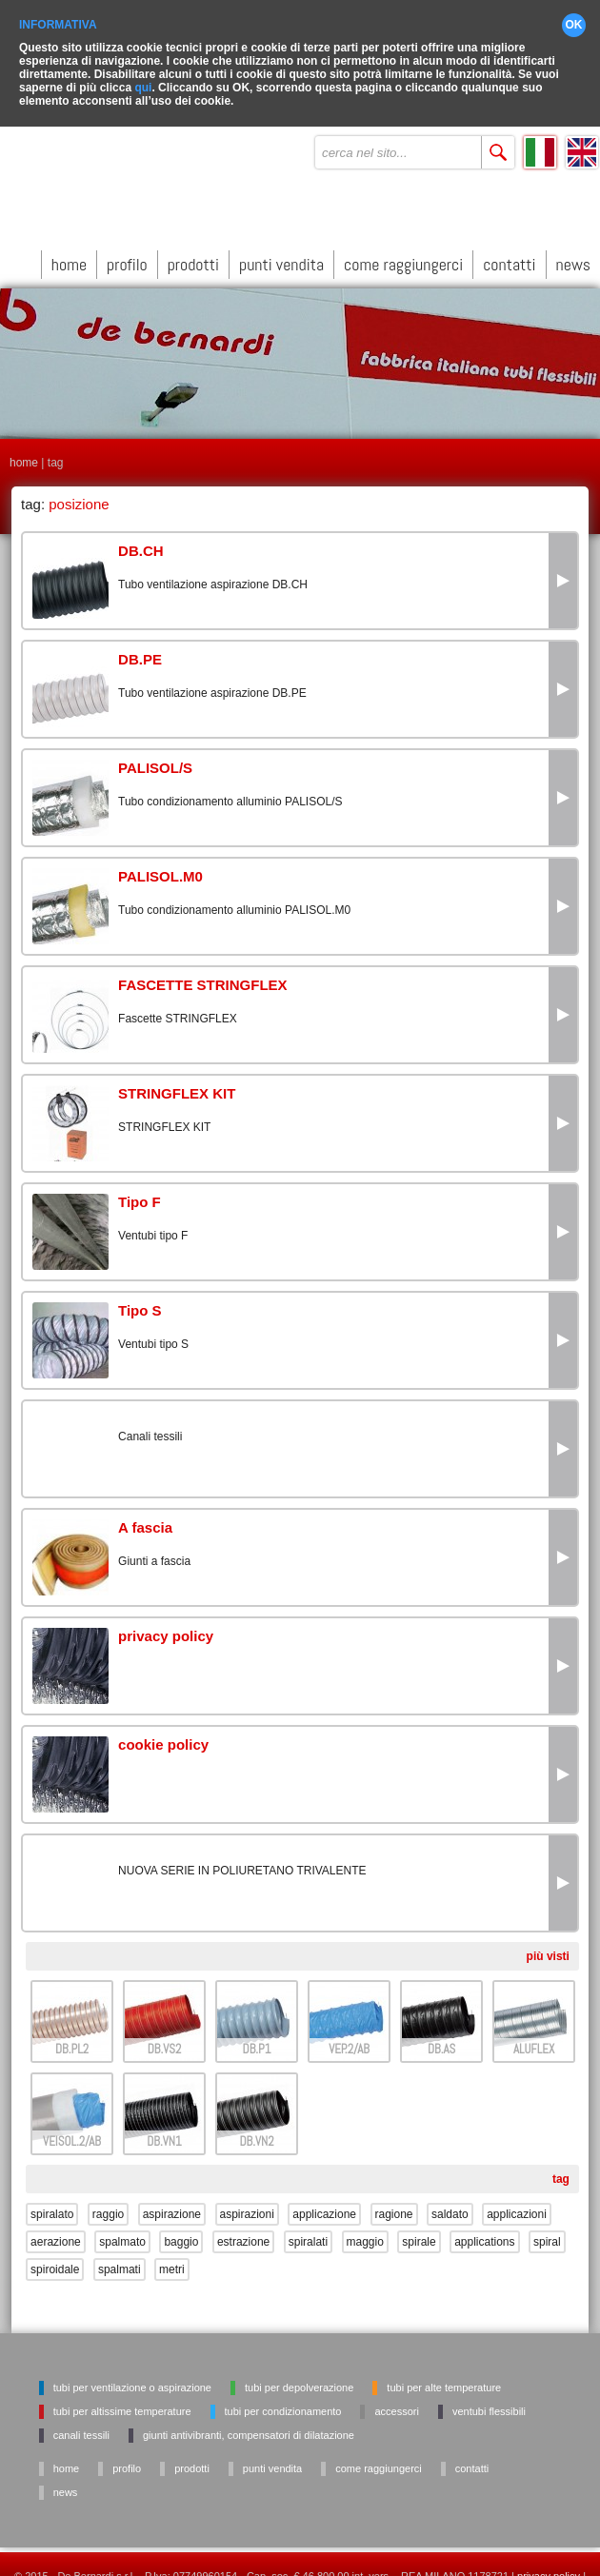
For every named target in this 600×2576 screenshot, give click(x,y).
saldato (450, 2203)
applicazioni (517, 2203)
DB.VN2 (256, 2131)
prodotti (193, 254)
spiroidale (54, 2259)
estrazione (243, 2231)
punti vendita (281, 254)
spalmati (119, 2259)
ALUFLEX (533, 2039)
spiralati (308, 2231)
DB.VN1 (164, 2131)
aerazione (55, 2231)
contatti (509, 254)
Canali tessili (81, 2424)
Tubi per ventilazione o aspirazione (132, 2377)
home (69, 254)
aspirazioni (247, 2203)
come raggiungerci (403, 254)
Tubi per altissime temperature (122, 2401)
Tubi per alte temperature (444, 2377)
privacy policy (548, 2565)
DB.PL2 (72, 2039)
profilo (127, 254)
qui (142, 77)
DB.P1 (257, 2039)
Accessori (396, 2401)
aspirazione (172, 2203)
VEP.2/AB (349, 2039)
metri (172, 2259)
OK (574, 14)
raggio (108, 2203)
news (573, 254)
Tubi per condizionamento (283, 2401)
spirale (418, 2231)
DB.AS (441, 2039)
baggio (181, 2231)
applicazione (324, 2203)
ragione (394, 2203)
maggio (365, 2231)
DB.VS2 (165, 2039)
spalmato (122, 2231)
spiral (547, 2231)
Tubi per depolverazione (299, 2377)
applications (484, 2231)
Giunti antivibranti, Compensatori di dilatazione (248, 2424)
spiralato (51, 2203)
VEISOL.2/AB (72, 2131)
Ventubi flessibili (489, 2401)
